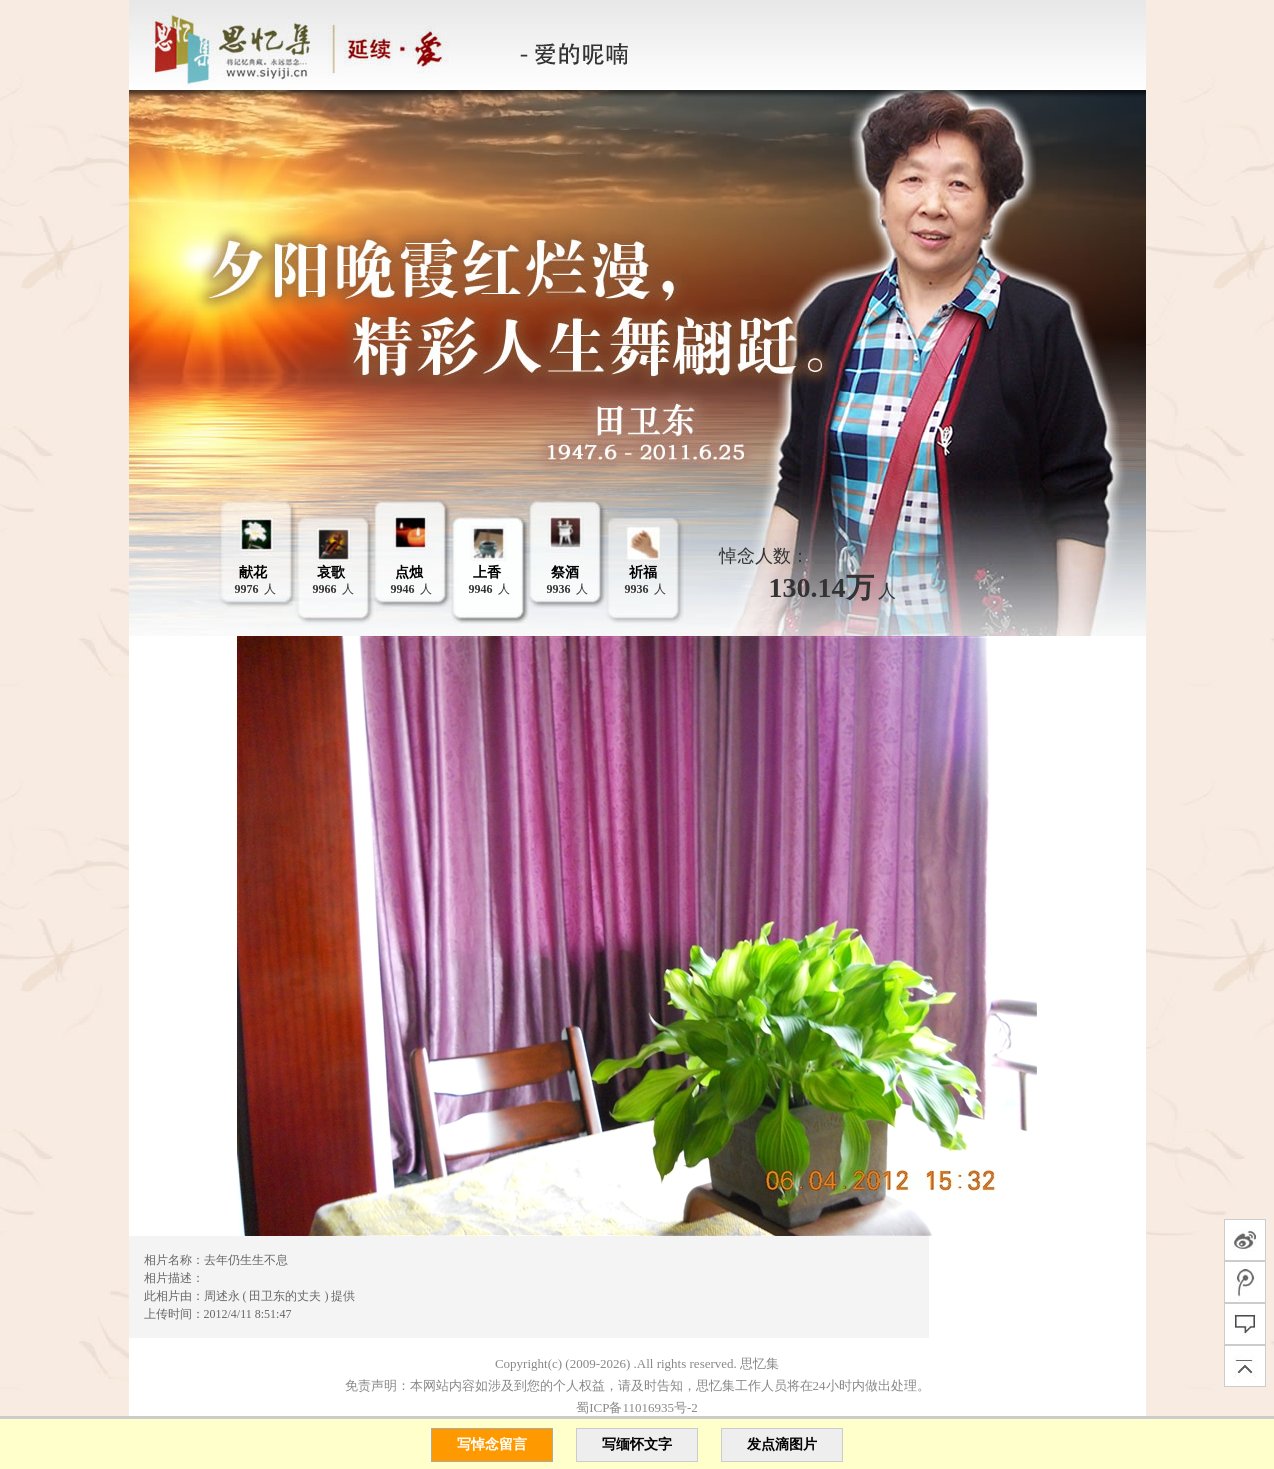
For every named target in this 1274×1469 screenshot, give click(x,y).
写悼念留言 (492, 1444)
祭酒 (565, 572)
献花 (253, 572)
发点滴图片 (782, 1444)
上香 (487, 572)
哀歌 (331, 572)
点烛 (409, 572)
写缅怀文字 (637, 1444)
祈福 (643, 572)
